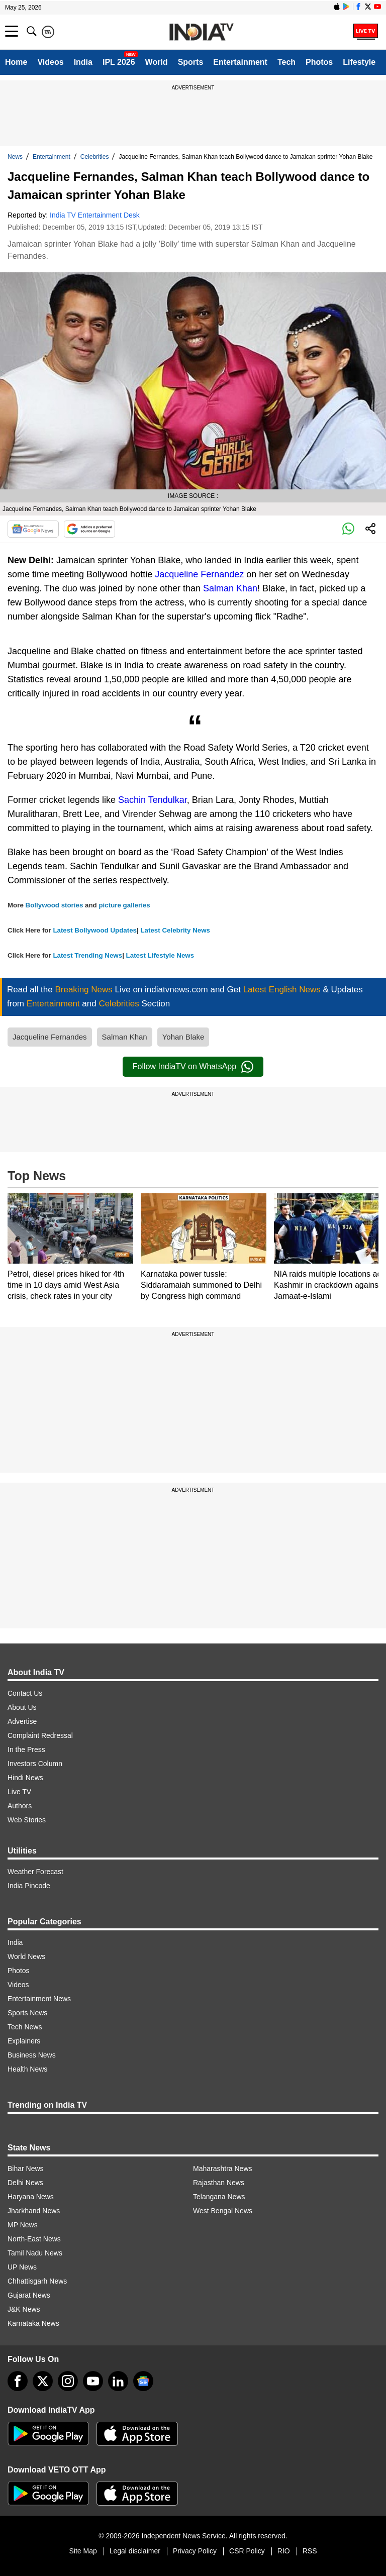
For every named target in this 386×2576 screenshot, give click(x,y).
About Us (22, 1707)
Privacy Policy (195, 2551)
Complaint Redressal (40, 1735)
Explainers (24, 2041)
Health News (27, 2069)
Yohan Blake (183, 1037)
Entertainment (240, 62)
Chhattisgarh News (37, 2281)
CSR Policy (247, 2551)
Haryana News (31, 2197)
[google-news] (143, 2381)
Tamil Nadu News (35, 2253)
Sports (191, 62)
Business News (32, 2055)
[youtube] (93, 2381)
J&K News (24, 2309)
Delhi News (25, 2183)
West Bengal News (222, 2211)
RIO (283, 2551)
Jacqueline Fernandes (50, 1037)
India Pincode (29, 1886)
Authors (20, 1806)
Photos (319, 62)
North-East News (34, 2239)
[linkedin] (118, 2381)
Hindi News (25, 1778)
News (15, 156)
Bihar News (26, 2169)
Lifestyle (359, 62)
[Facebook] (18, 2381)
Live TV (19, 1792)
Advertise (22, 1721)
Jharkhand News (34, 2211)
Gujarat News (29, 2295)
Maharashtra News (222, 2169)
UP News (22, 2267)
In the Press (26, 1749)
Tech (286, 62)
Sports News (27, 2013)
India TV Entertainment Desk (95, 215)
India (83, 62)
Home (16, 62)
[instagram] (68, 2381)
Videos (50, 62)
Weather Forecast (35, 1872)
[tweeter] (43, 2381)
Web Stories (27, 1820)
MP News (23, 2225)
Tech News (25, 2027)
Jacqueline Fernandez (199, 574)
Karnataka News (33, 2323)
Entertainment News (39, 1999)
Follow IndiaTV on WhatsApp (193, 1067)
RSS (310, 2551)
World (156, 62)
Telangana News (219, 2197)
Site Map (82, 2551)
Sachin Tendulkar (152, 800)
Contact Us (25, 1693)
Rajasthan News (218, 2183)
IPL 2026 (119, 62)
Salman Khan (230, 588)
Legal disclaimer (135, 2551)
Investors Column (35, 1764)
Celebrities (94, 156)
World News (26, 1956)
